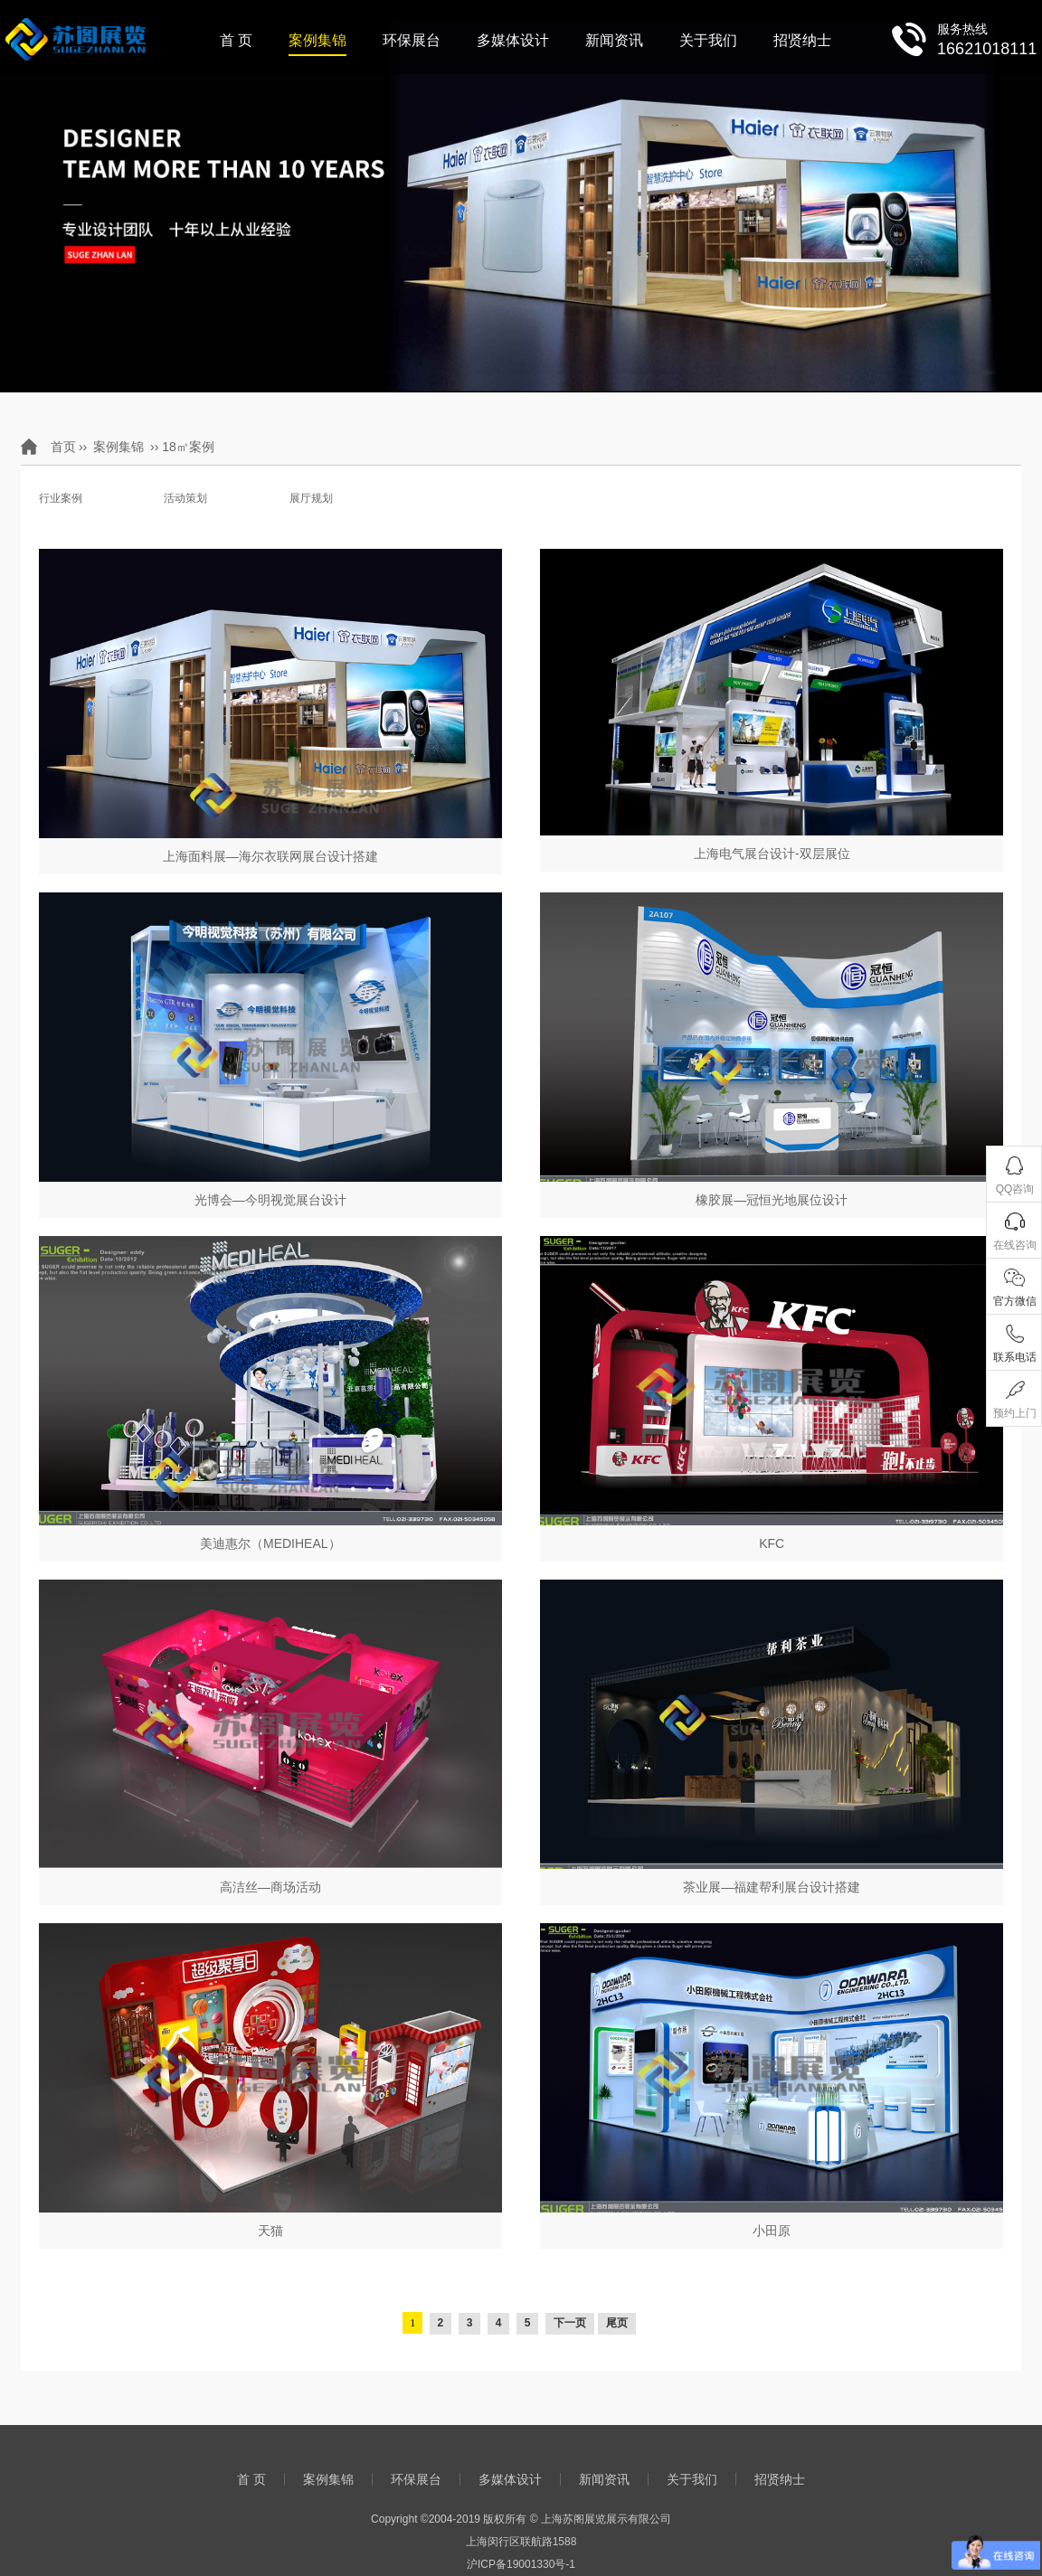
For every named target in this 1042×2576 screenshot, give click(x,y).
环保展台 (411, 40)
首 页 (236, 40)
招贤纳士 (802, 40)
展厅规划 (311, 498)
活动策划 (185, 498)
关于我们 (708, 40)
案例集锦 (317, 40)
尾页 (617, 2323)
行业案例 (60, 498)
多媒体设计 (513, 40)
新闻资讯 (614, 40)
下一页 (570, 2323)
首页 (63, 446)
